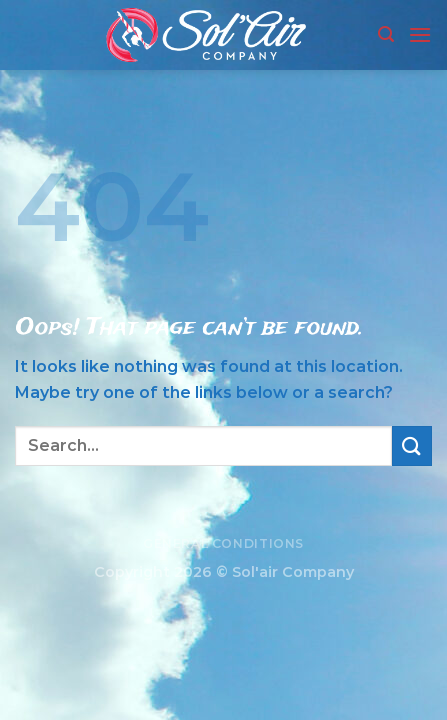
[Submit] (412, 445)
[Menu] (420, 34)
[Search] (386, 34)
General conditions (223, 543)
